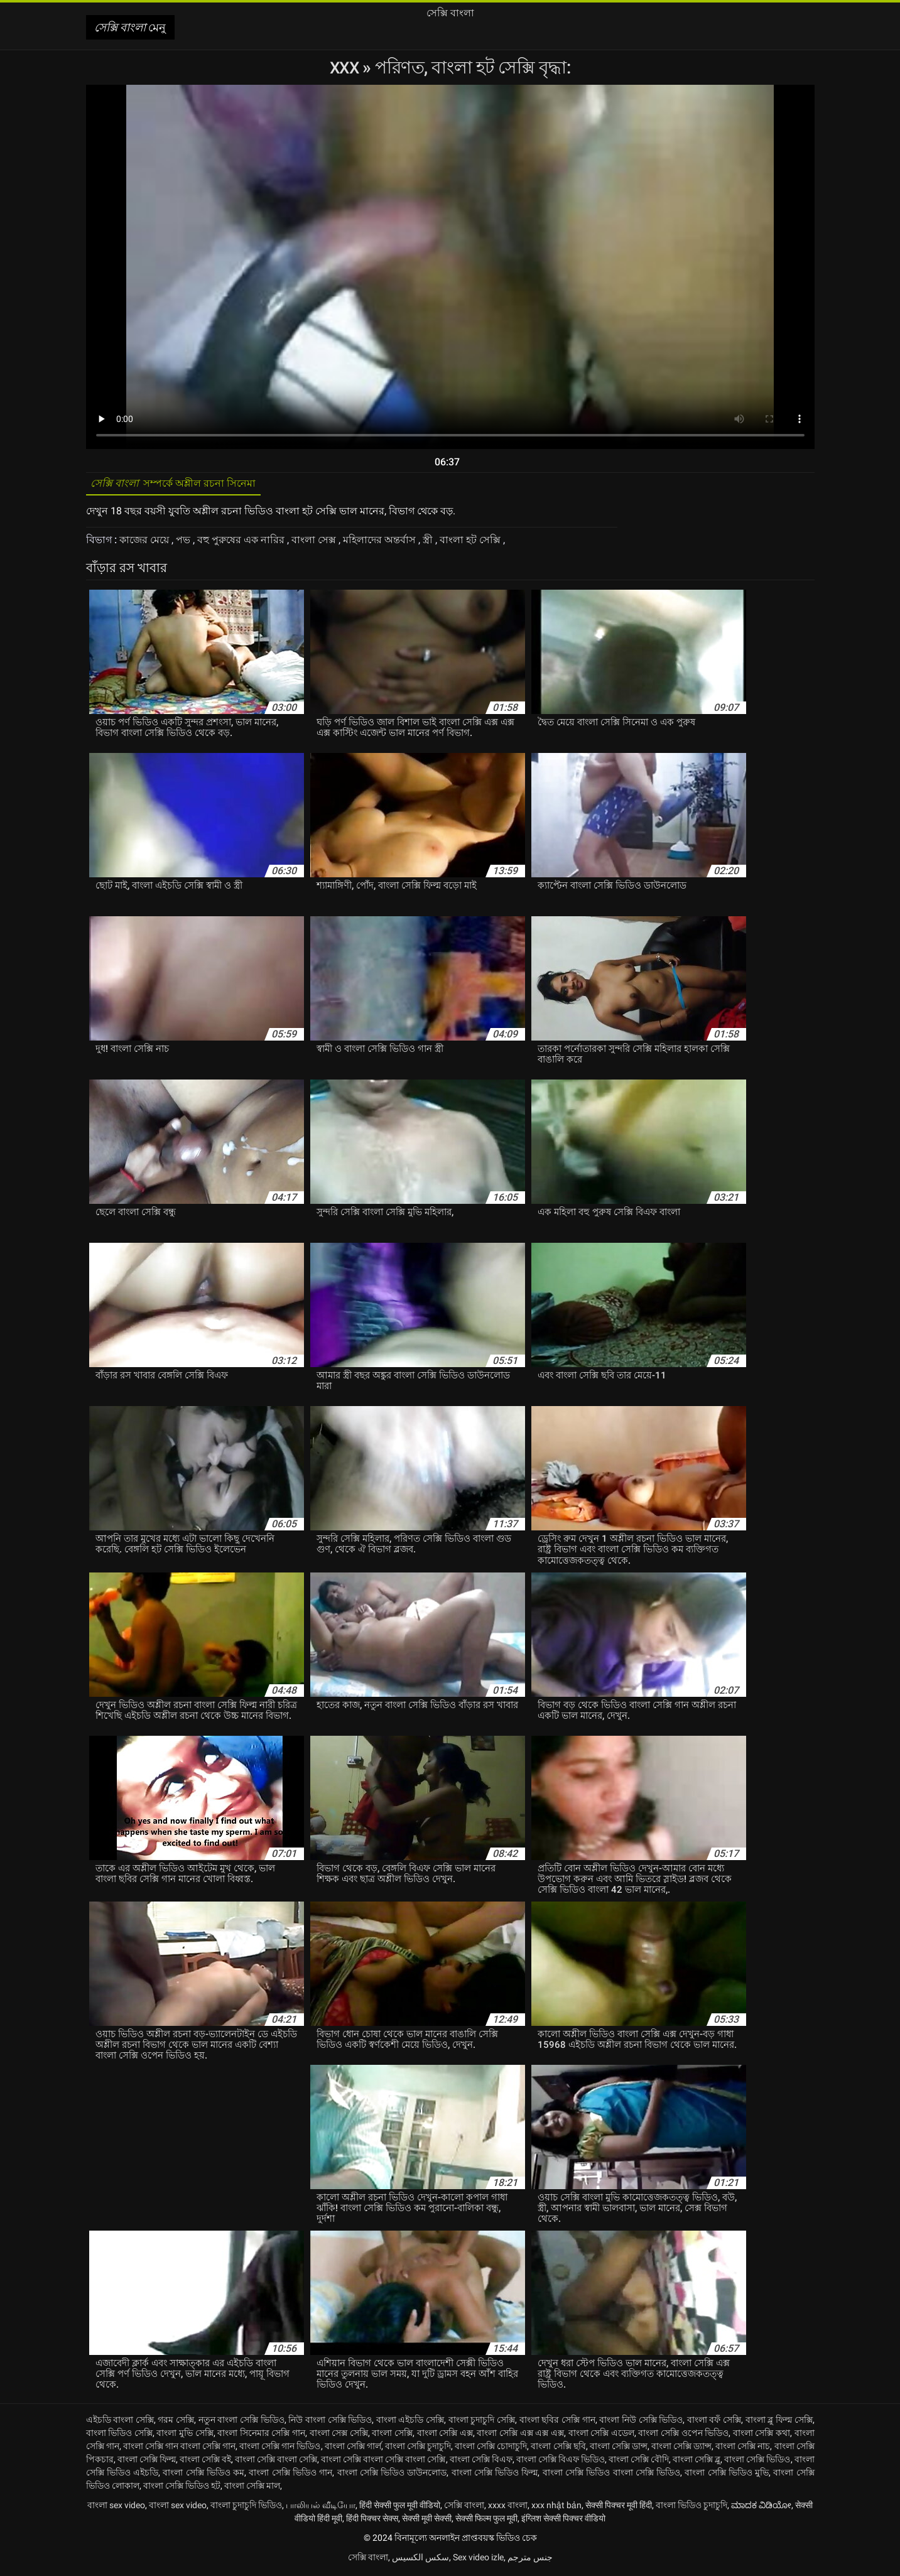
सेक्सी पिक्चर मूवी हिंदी (618, 2508)
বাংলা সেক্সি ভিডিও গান (290, 2475)
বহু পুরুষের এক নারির (242, 543)
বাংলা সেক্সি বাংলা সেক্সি (276, 2462)
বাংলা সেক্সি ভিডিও (757, 2462)
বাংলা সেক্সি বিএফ (481, 2462)
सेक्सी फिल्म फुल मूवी (486, 2521)
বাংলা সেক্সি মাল (252, 2488)
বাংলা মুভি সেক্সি (184, 2435)
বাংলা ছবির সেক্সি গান (557, 2422)
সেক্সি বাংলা (464, 2508)
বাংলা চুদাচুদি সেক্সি (481, 2422)
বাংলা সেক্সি (392, 2435)
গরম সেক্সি (176, 2422)
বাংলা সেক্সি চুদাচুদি (418, 2448)
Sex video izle (478, 2560)
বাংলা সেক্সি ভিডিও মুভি (727, 2475)
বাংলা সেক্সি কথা (761, 2435)
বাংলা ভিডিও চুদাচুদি (691, 2508)
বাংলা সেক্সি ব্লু (696, 2462)
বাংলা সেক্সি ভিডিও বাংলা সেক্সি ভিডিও (611, 2475)
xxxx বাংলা (508, 2508)
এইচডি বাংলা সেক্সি (120, 2422)
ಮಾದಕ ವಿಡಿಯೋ (761, 2508)
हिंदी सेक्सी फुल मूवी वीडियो (399, 2508)
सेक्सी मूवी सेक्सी (427, 2521)
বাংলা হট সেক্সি (471, 543)
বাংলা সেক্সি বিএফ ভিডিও (560, 2462)
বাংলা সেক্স (315, 543)
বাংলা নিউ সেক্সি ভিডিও (641, 2422)
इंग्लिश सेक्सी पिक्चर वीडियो (563, 2521)
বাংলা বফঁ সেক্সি (714, 2422)
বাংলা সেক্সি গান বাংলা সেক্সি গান (179, 2448)
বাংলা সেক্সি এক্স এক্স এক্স (520, 2435)
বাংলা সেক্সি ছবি (558, 2448)
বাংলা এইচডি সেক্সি (410, 2422)
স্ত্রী (429, 543)
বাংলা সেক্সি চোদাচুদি (491, 2448)
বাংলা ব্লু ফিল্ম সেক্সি (779, 2422)
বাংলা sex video (116, 2508)
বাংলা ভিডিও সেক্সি (119, 2435)
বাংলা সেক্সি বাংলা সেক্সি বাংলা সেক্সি (383, 2462)
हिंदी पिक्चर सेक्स (372, 2521)
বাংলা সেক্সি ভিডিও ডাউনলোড (392, 2475)
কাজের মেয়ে (145, 543)
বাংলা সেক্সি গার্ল (353, 2448)
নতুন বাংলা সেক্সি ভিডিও (241, 2422)
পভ (184, 543)
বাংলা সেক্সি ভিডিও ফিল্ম (495, 2475)
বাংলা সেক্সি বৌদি (639, 2462)
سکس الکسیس (420, 2560)
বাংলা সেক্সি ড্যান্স (681, 2448)
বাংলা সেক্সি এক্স (445, 2435)
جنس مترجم (530, 2560)
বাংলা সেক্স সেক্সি (339, 2435)
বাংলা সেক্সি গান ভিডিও (279, 2448)
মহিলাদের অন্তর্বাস (380, 543)
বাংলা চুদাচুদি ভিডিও (246, 2508)
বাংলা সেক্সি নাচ (742, 2448)
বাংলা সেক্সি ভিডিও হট (181, 2488)
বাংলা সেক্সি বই (205, 2462)
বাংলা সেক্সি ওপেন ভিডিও (683, 2435)
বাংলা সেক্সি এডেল (601, 2435)
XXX (346, 67)
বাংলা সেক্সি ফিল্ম (146, 2462)
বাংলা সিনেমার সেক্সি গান (261, 2435)
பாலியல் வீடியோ (320, 2508)
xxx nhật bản (556, 2508)
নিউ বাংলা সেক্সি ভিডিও (330, 2422)
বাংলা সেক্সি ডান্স (619, 2448)
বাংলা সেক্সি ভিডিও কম (203, 2475)
